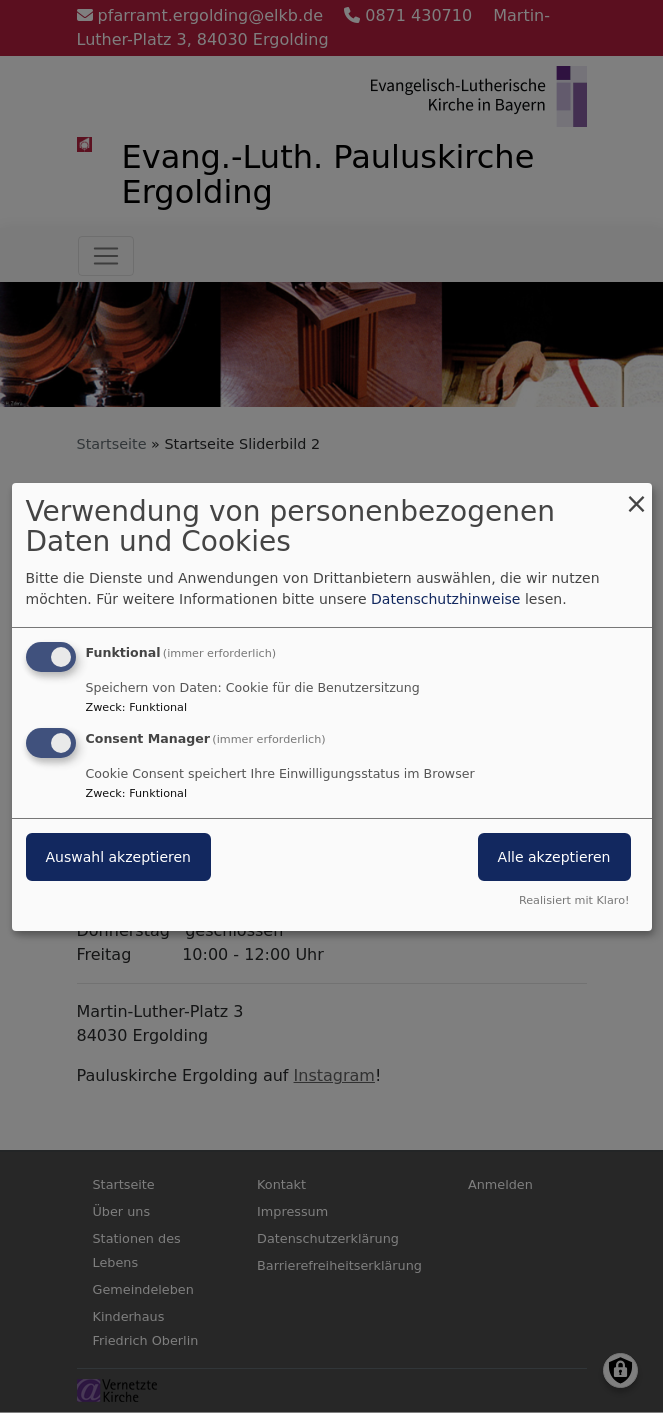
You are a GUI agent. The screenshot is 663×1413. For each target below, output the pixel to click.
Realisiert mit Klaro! (574, 900)
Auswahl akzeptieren (118, 857)
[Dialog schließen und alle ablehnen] (637, 494)
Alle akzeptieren (554, 857)
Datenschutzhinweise (445, 599)
